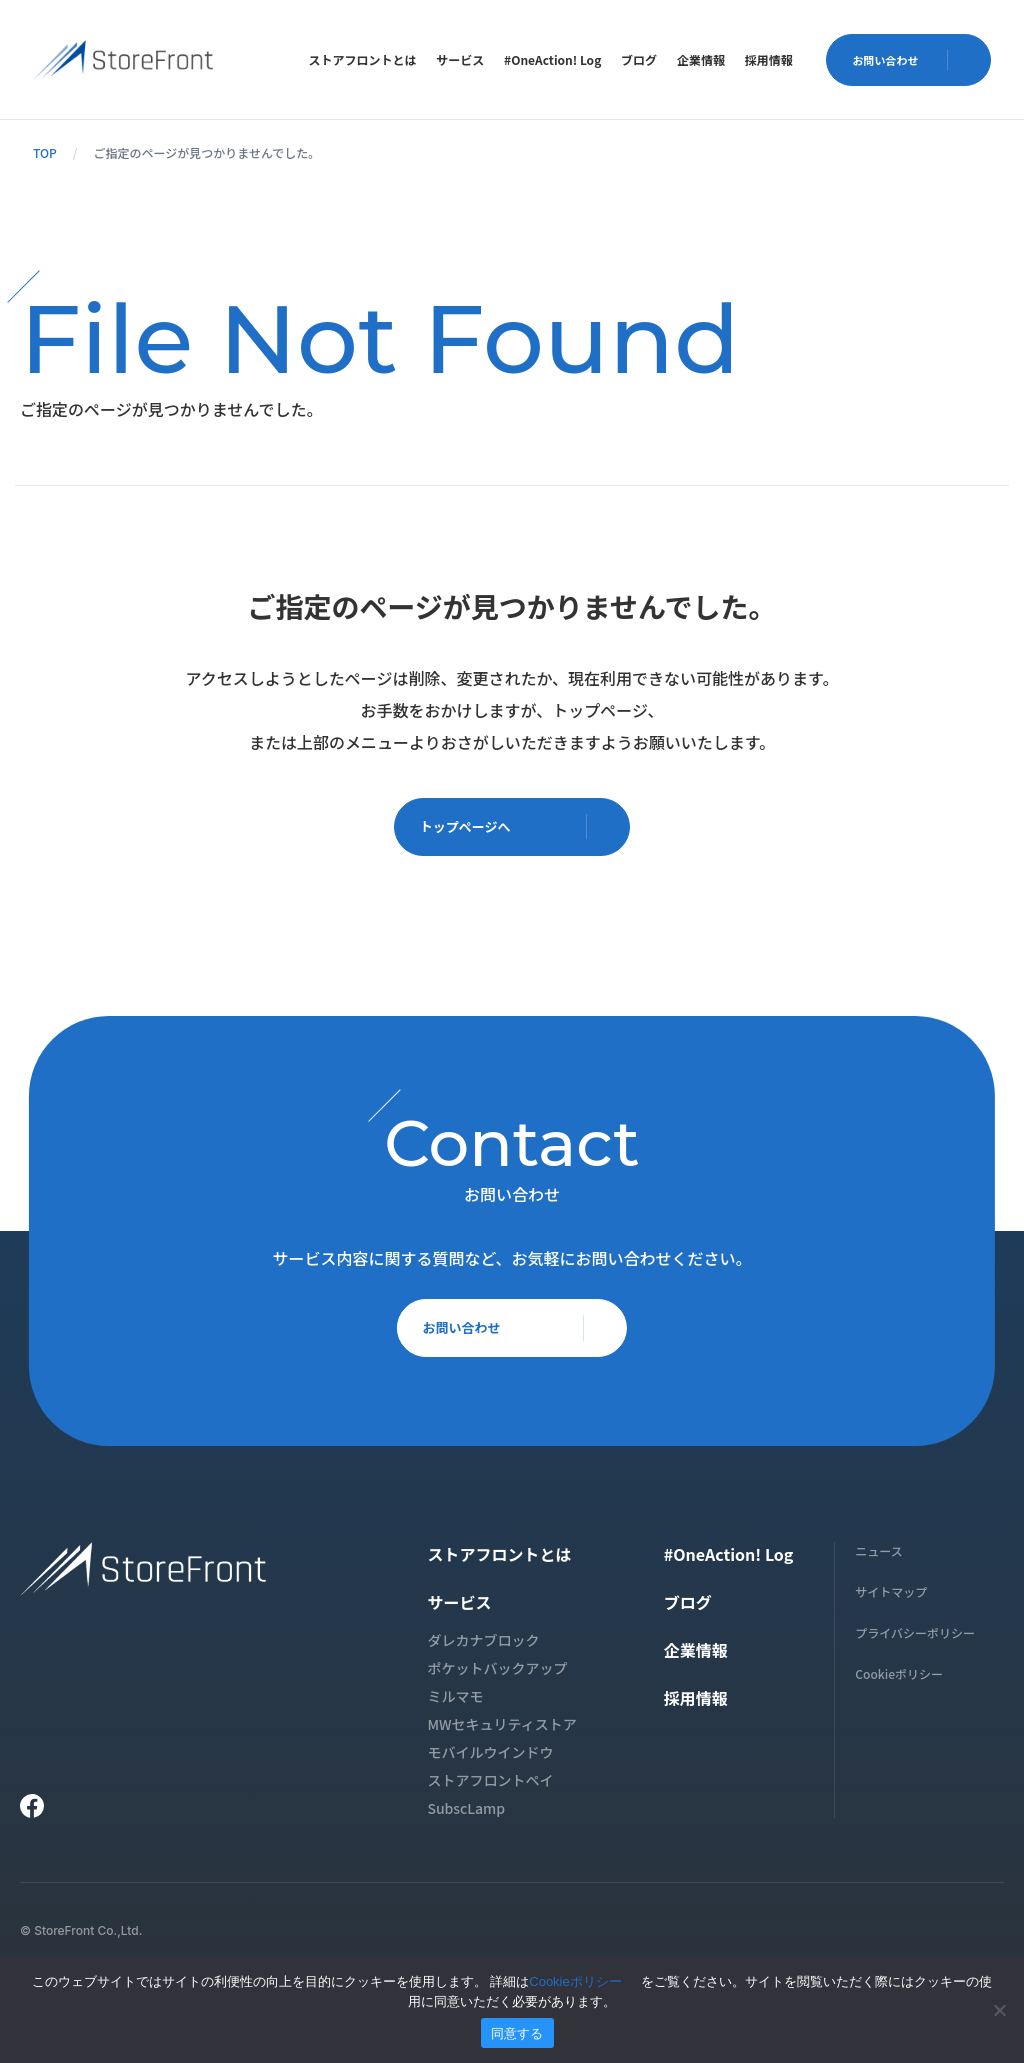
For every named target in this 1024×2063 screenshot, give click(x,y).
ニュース (878, 1556)
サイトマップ (891, 1597)
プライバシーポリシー (915, 1638)
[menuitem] (362, 59)
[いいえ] (999, 2010)
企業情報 (701, 59)
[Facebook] (32, 1812)
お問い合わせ (520, 1339)
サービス (460, 59)
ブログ (639, 59)
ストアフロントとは (362, 59)
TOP (45, 152)
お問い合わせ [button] (914, 60)
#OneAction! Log (552, 59)
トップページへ (520, 829)
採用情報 (769, 59)
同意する (517, 2033)
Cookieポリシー (899, 1679)
